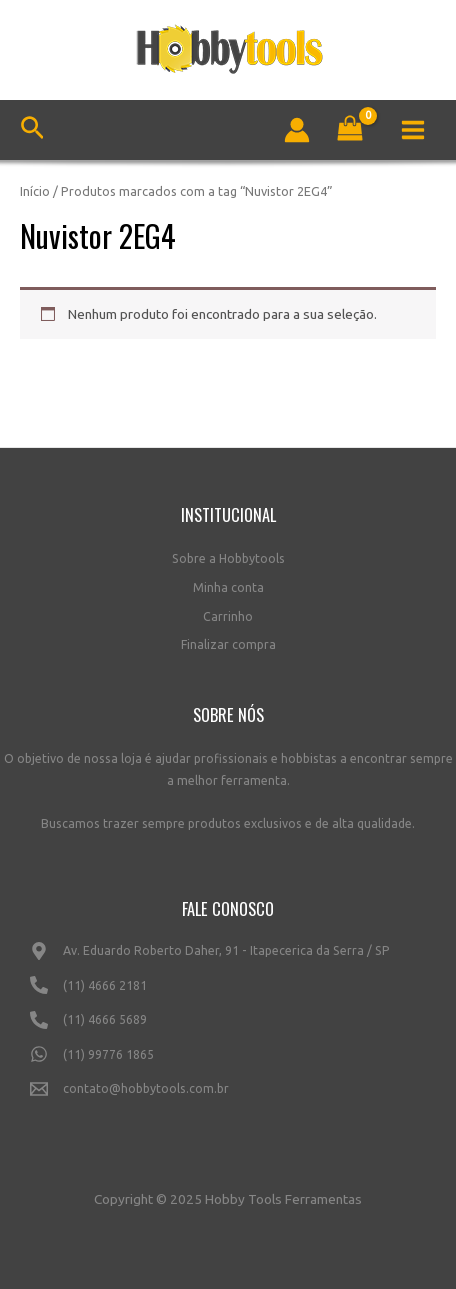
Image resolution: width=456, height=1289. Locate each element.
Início (35, 191)
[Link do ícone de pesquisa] (32, 130)
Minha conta (228, 587)
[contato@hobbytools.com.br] (228, 1097)
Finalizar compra (228, 644)
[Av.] (228, 959)
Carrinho (228, 616)
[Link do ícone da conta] (297, 130)
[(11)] (228, 993)
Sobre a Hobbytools (228, 558)
